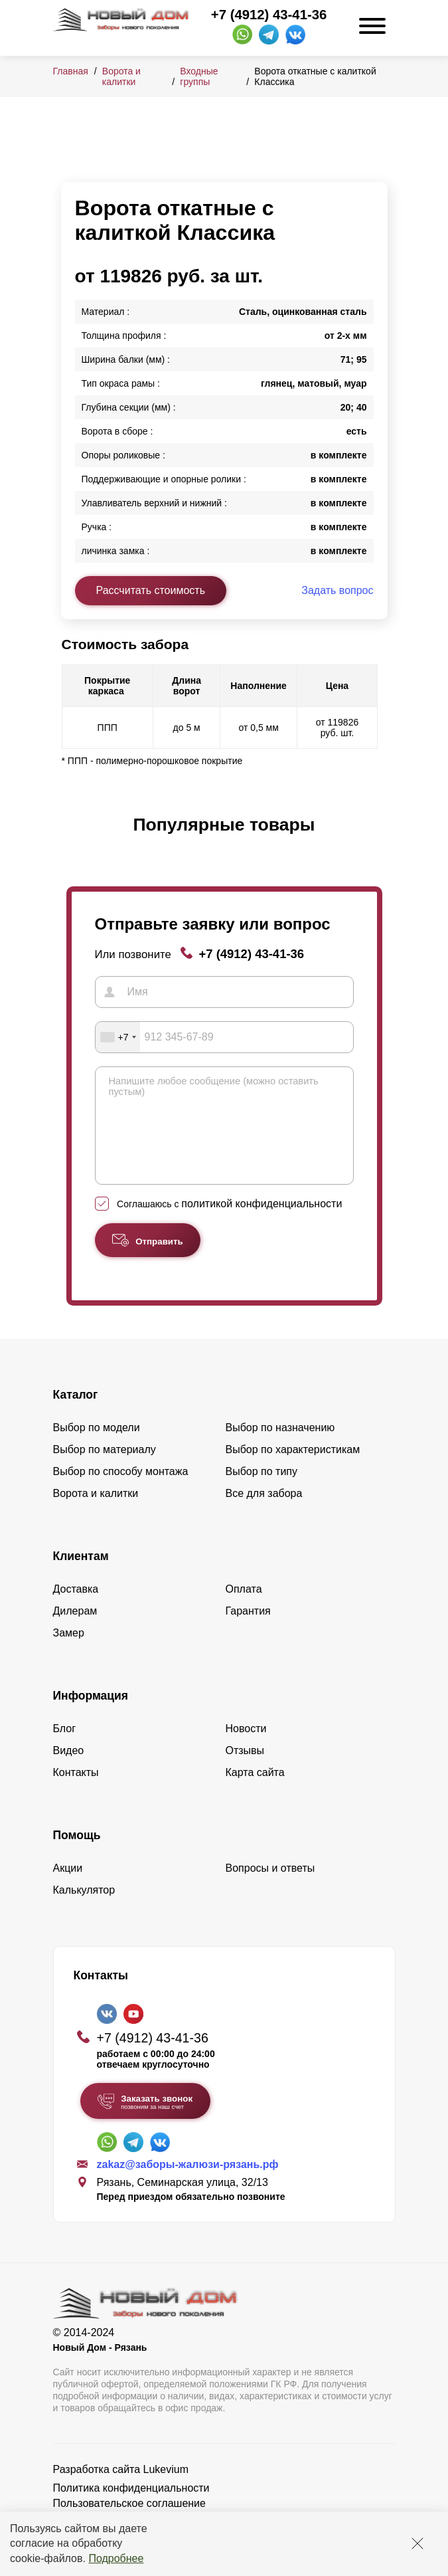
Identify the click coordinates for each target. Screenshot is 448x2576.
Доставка (76, 1609)
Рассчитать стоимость (150, 590)
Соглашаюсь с (229, 1224)
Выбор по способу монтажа (120, 1491)
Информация (91, 1715)
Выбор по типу (262, 1491)
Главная (70, 71)
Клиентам (81, 1576)
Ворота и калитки (121, 76)
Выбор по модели (96, 1447)
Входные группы (199, 76)
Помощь (77, 1855)
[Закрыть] (417, 2543)
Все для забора (264, 1513)
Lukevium (165, 2489)
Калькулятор (84, 1910)
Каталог (75, 1414)
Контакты (76, 1792)
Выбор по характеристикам (293, 1469)
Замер (68, 1652)
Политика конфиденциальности (131, 2508)
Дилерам (75, 1630)
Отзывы (245, 1770)
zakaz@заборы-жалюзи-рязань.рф (188, 2184)
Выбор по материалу (104, 1469)
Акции (68, 1888)
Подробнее (115, 2558)
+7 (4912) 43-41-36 (269, 14)
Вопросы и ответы (270, 1888)
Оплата (244, 1609)
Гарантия (248, 1630)
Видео (68, 1770)
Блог (64, 1748)
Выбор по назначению (280, 1447)
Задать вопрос (337, 590)
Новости (246, 1748)
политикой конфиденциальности (261, 1223)
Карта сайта (255, 1792)
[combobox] (118, 1037)
